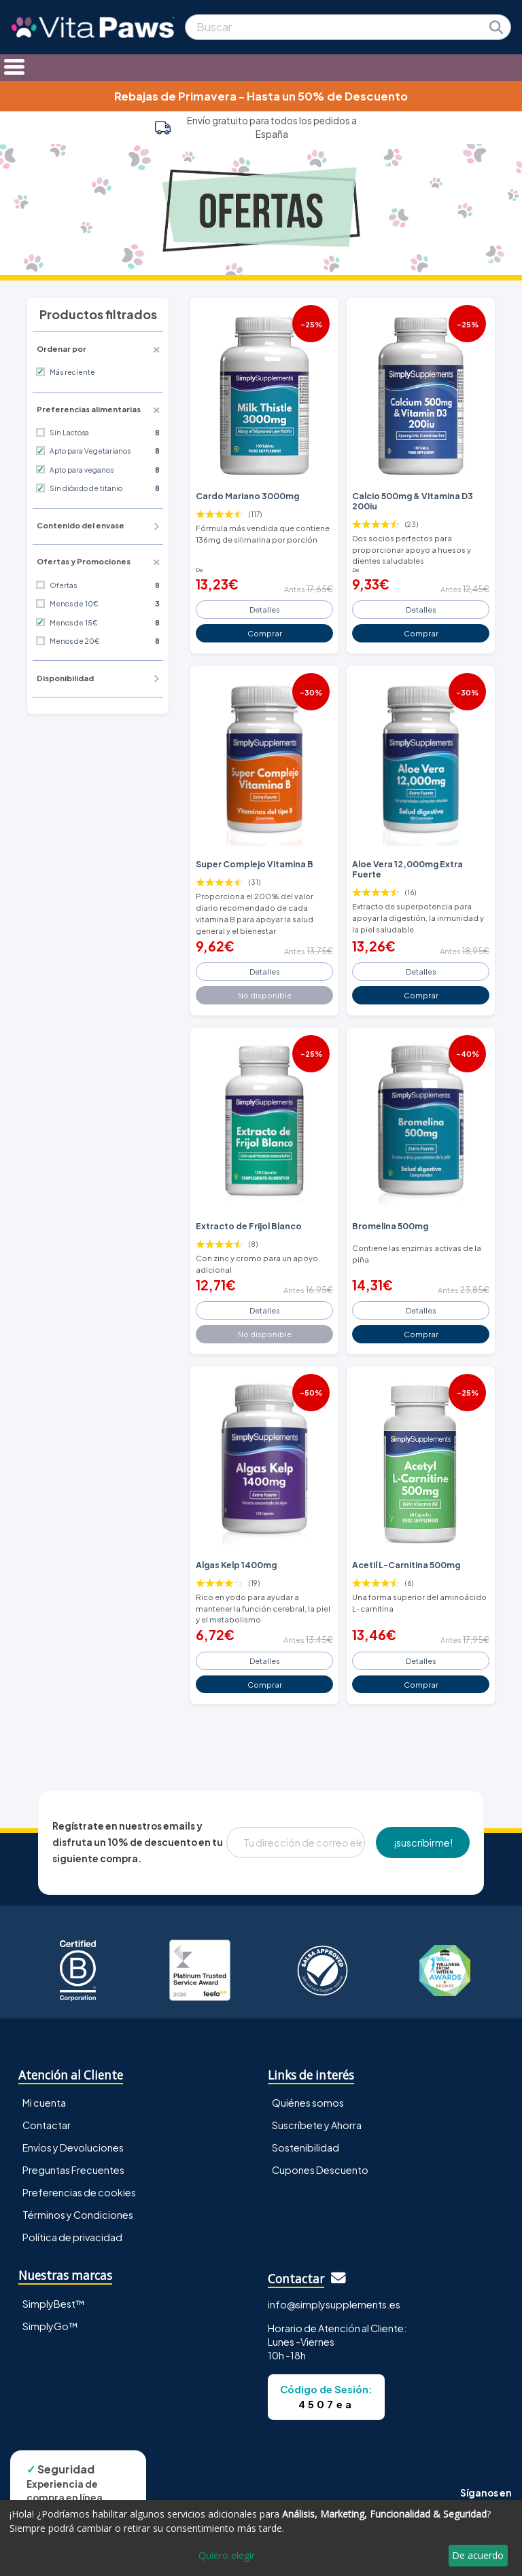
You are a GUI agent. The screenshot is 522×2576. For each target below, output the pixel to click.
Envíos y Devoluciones (73, 2147)
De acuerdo (478, 2555)
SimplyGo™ (50, 2326)
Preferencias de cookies (79, 2192)
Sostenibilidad (305, 2147)
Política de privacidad (72, 2237)
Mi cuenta (44, 2103)
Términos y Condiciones (77, 2215)
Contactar (46, 2125)
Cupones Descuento (320, 2170)
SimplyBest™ (53, 2304)
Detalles (264, 609)
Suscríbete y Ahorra (317, 2125)
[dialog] (261, 2538)
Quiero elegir (226, 2555)
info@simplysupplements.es (334, 2304)
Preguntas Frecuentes (73, 2170)
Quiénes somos (308, 2103)
